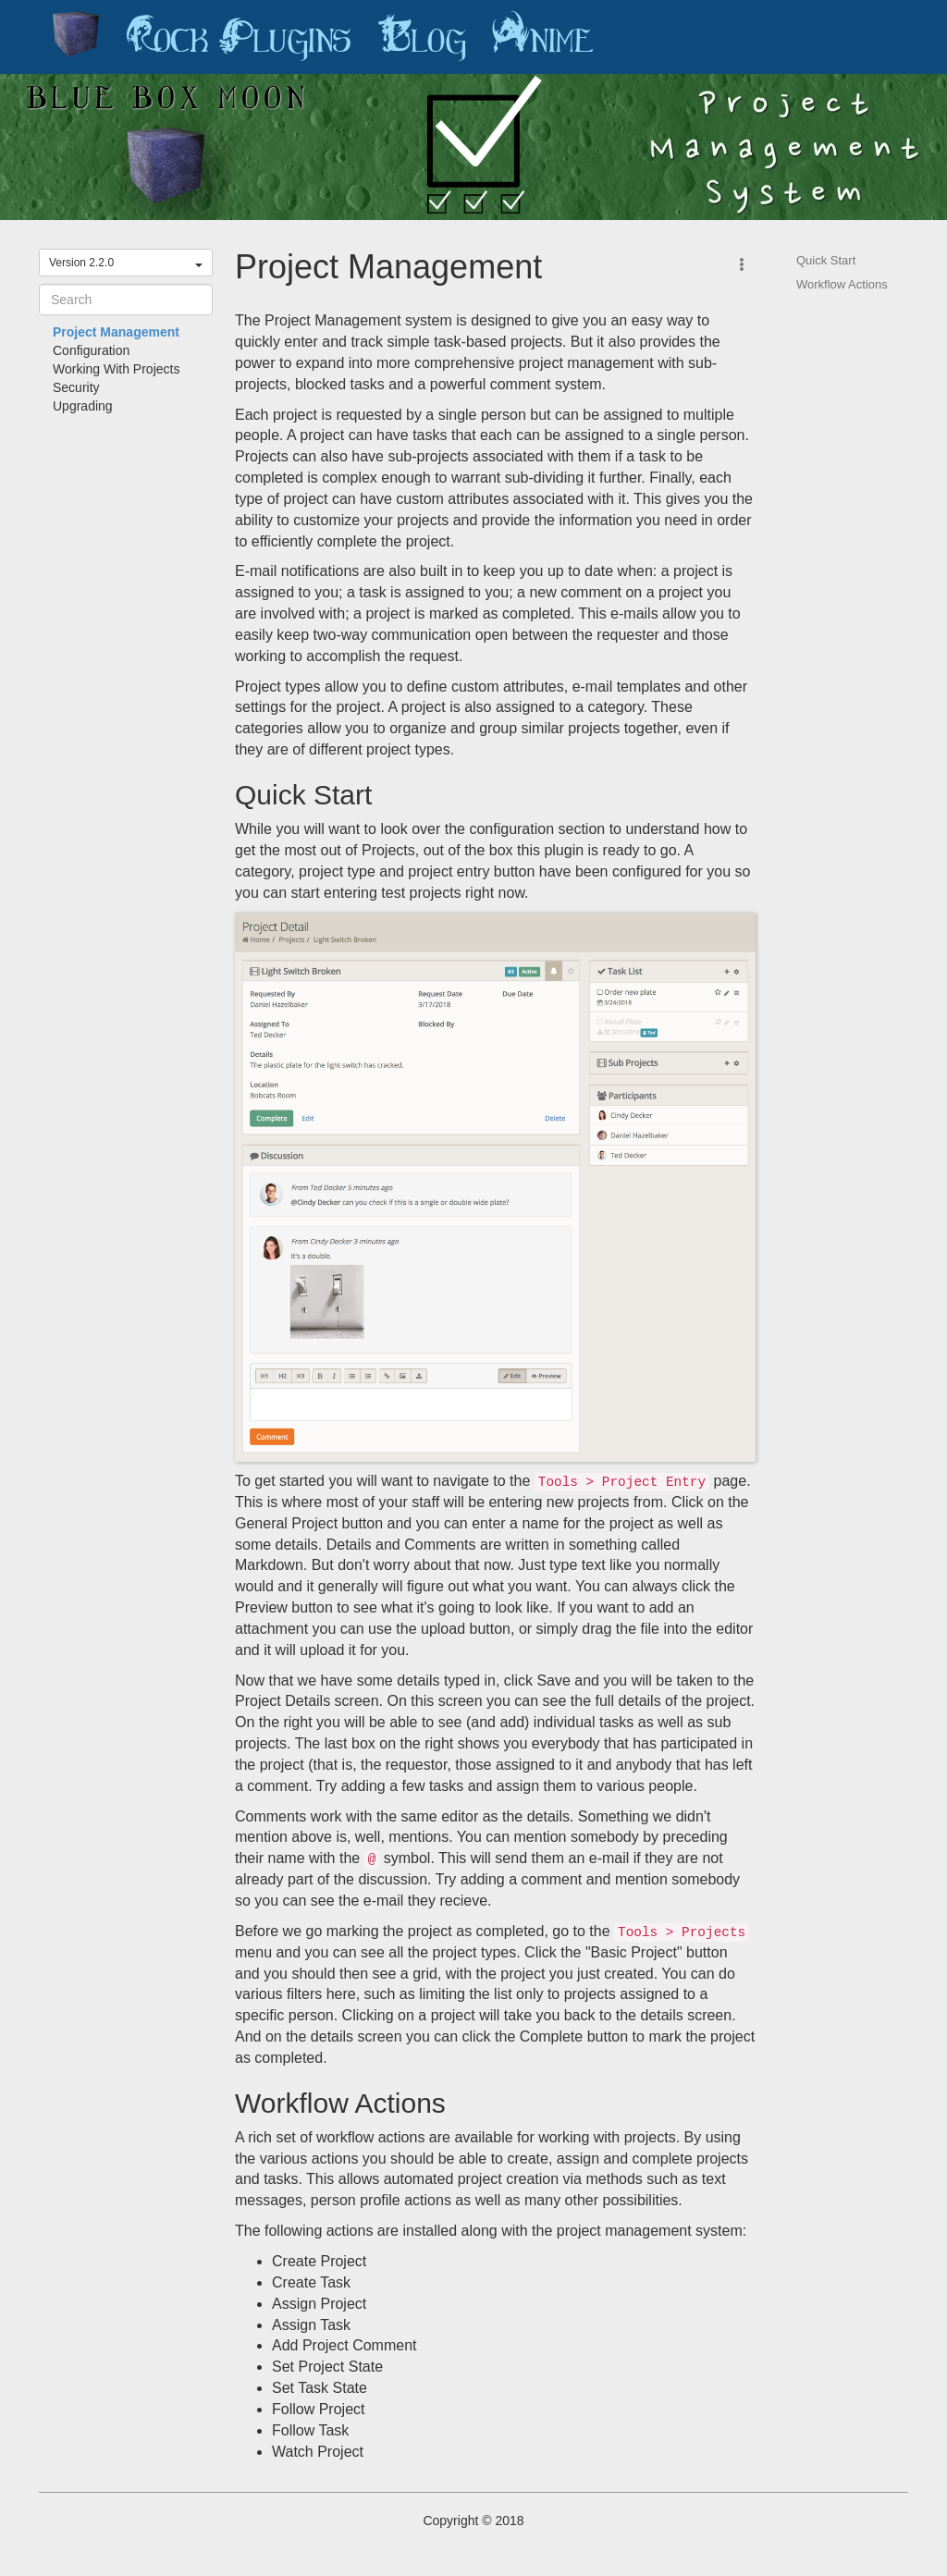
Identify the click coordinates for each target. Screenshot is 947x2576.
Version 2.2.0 (126, 262)
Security (76, 387)
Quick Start (825, 260)
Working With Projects (116, 369)
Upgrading (83, 406)
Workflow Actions (842, 284)
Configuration (91, 350)
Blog (421, 37)
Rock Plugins (239, 37)
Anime (543, 37)
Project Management (116, 332)
